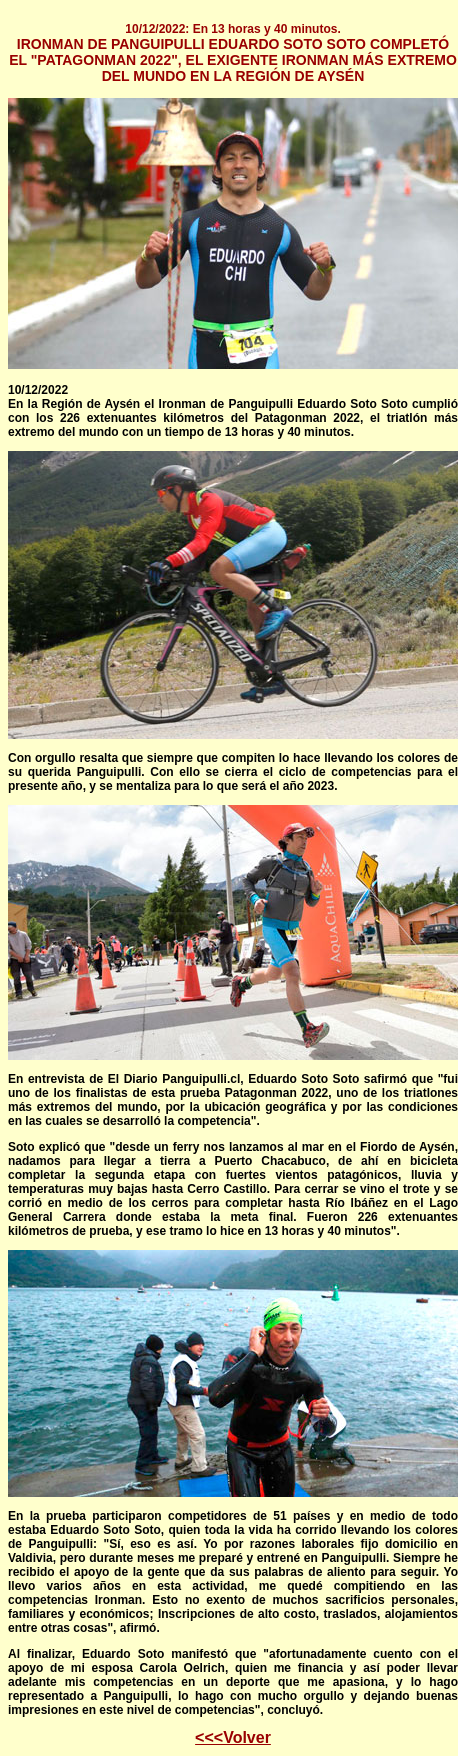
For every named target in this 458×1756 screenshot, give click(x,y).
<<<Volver (233, 1737)
